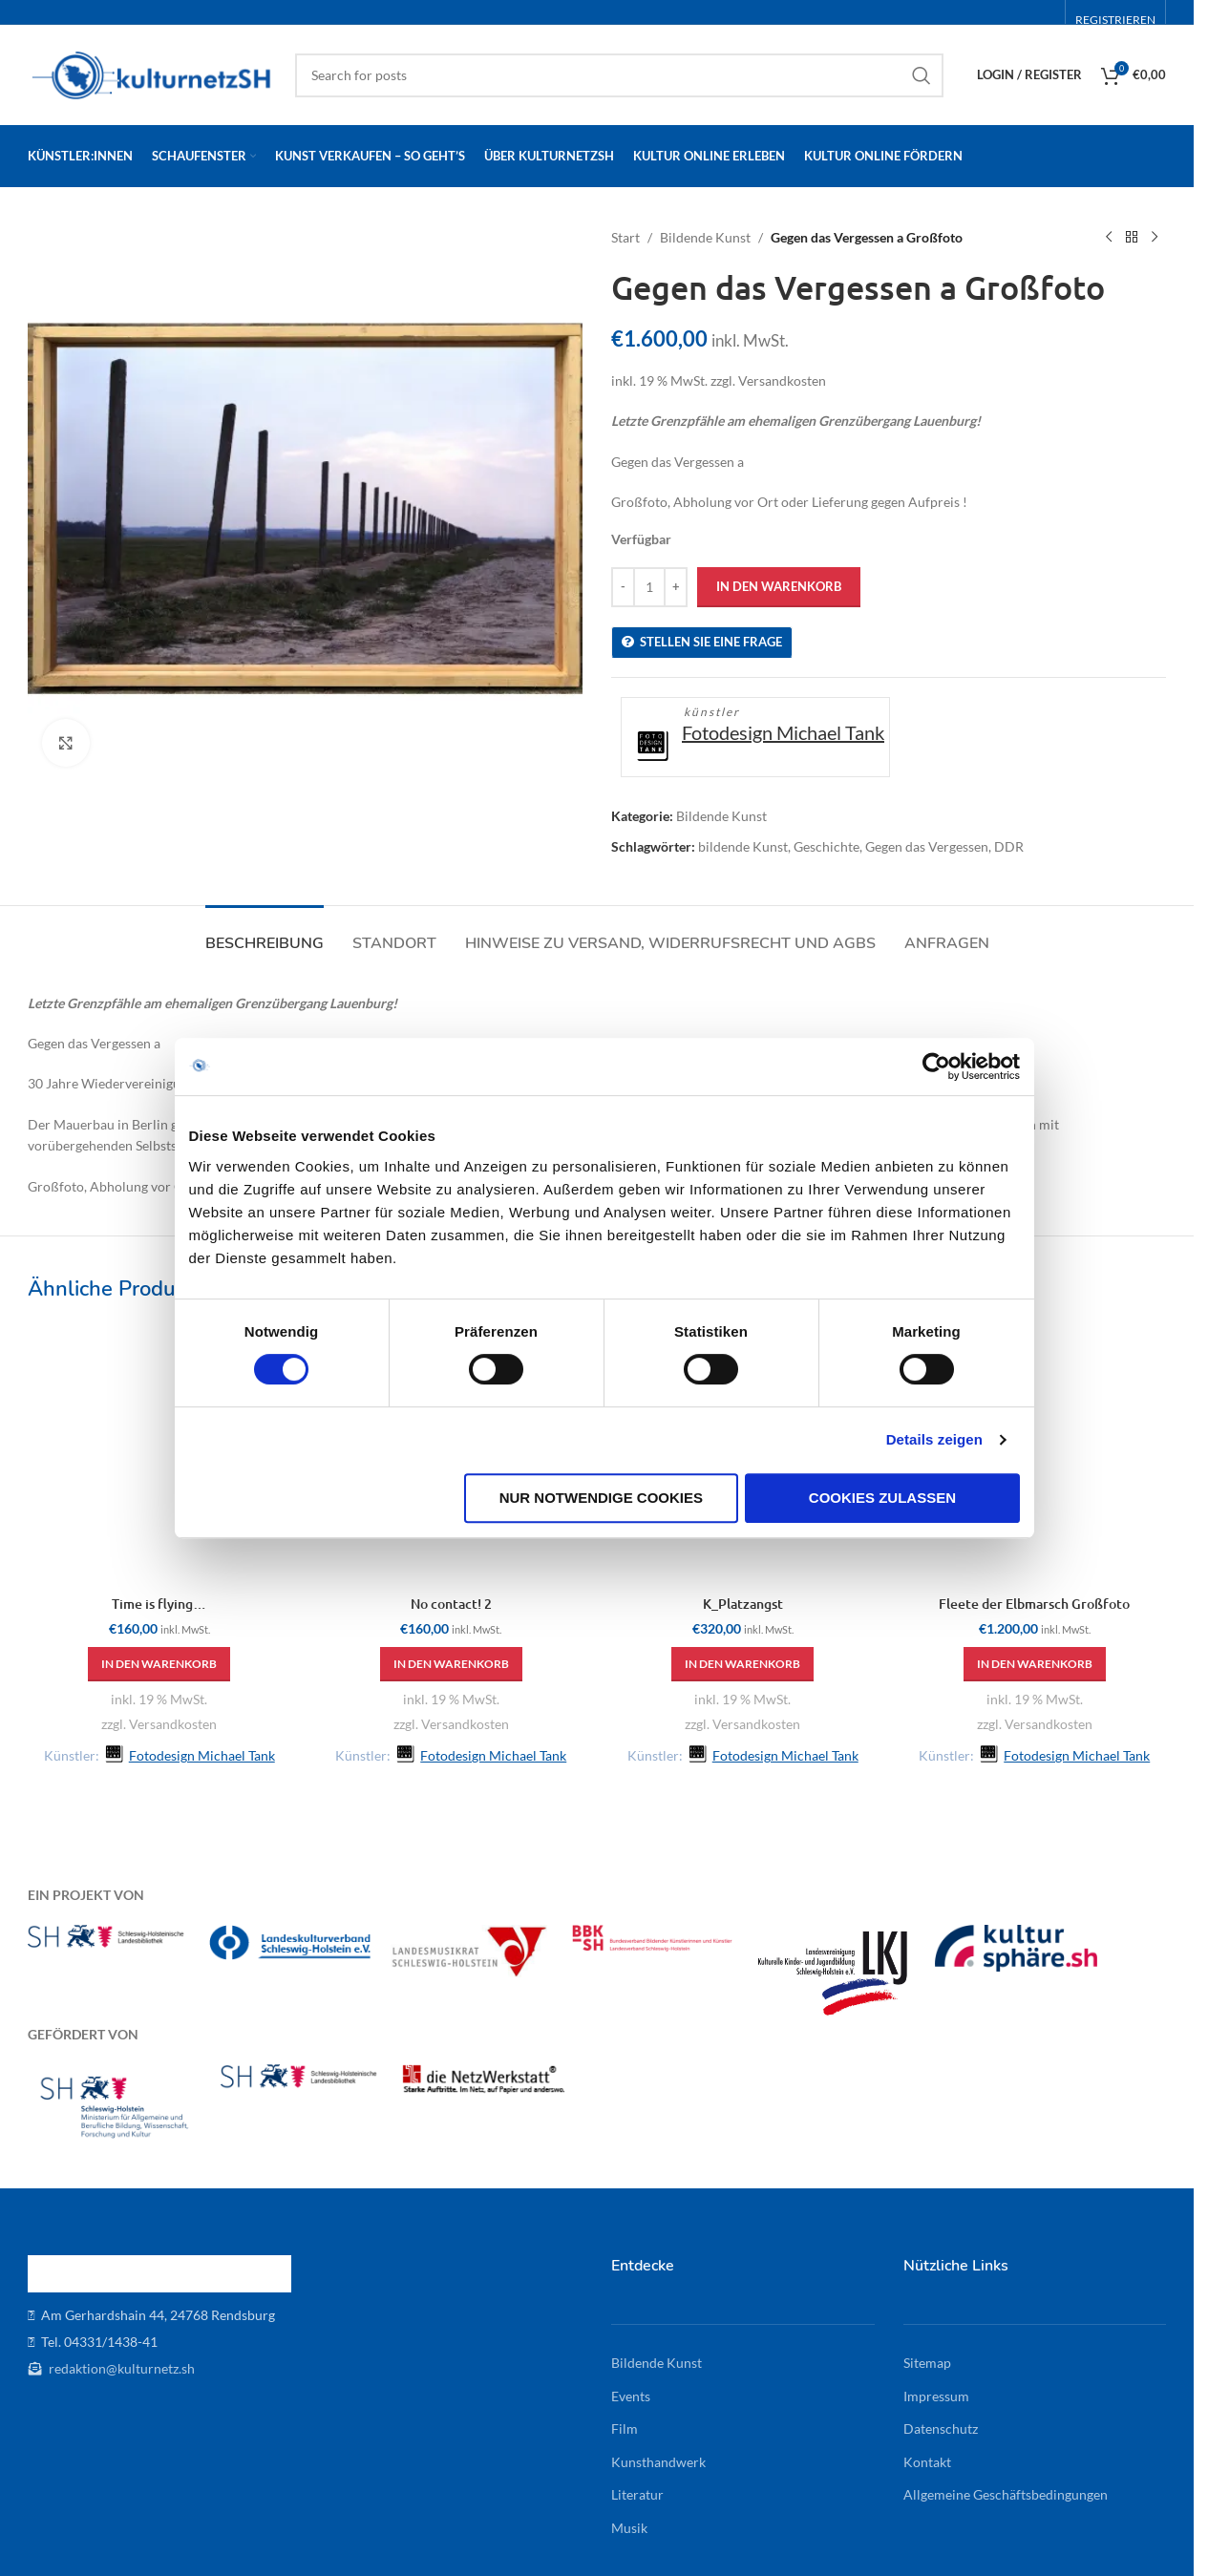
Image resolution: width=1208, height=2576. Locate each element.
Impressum (936, 2396)
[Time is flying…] (159, 1455)
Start (625, 237)
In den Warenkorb (778, 586)
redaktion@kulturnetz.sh (120, 2368)
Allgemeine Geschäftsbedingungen (1005, 2494)
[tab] (264, 934)
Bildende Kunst (705, 237)
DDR (1009, 846)
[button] (159, 1664)
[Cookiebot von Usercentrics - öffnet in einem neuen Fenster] (949, 1164)
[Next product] (1154, 237)
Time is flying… (159, 1603)
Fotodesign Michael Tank (783, 732)
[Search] (619, 75)
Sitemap (927, 2362)
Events (630, 2396)
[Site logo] (152, 73)
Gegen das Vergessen (926, 846)
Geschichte (826, 846)
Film (624, 2428)
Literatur (637, 2494)
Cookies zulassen (890, 1594)
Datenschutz (940, 2428)
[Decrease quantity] (623, 587)
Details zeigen (948, 1537)
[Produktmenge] (649, 587)
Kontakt (927, 2462)
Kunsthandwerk (658, 2462)
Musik (629, 2528)
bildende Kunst (743, 846)
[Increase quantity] (676, 587)
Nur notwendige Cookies (601, 1594)
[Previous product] (1108, 237)
